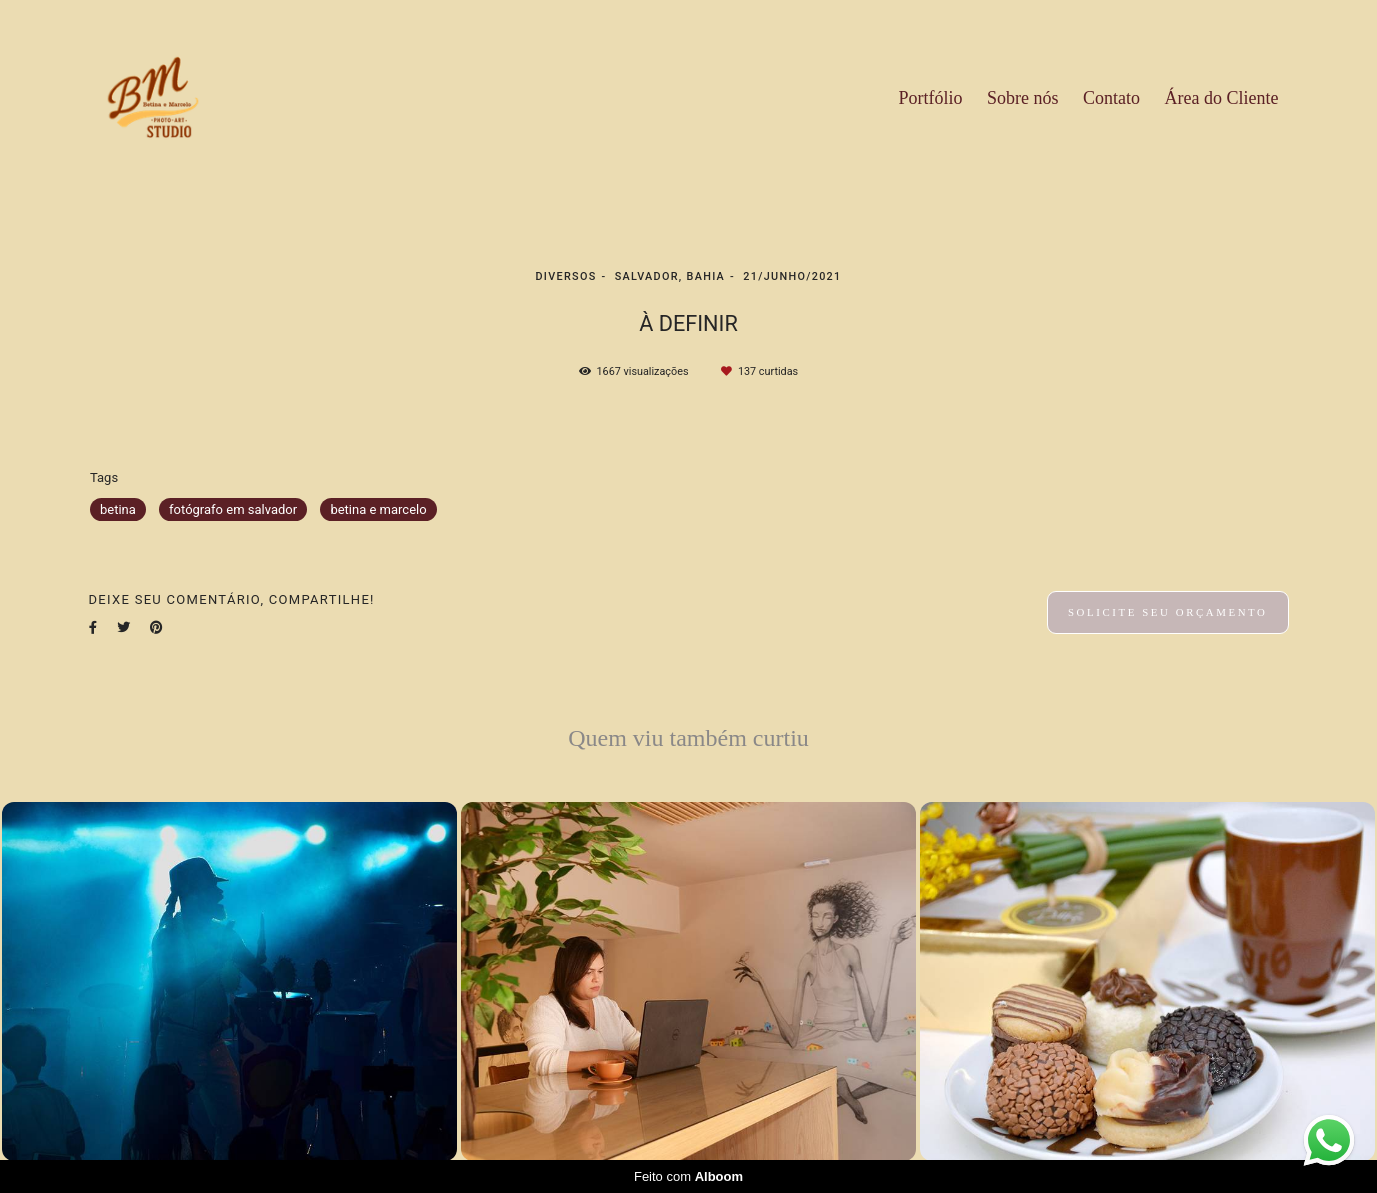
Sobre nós (1023, 98)
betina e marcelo (378, 509)
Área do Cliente (1222, 98)
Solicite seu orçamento (1168, 612)
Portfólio (931, 98)
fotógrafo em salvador (233, 509)
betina (118, 509)
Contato (1111, 98)
